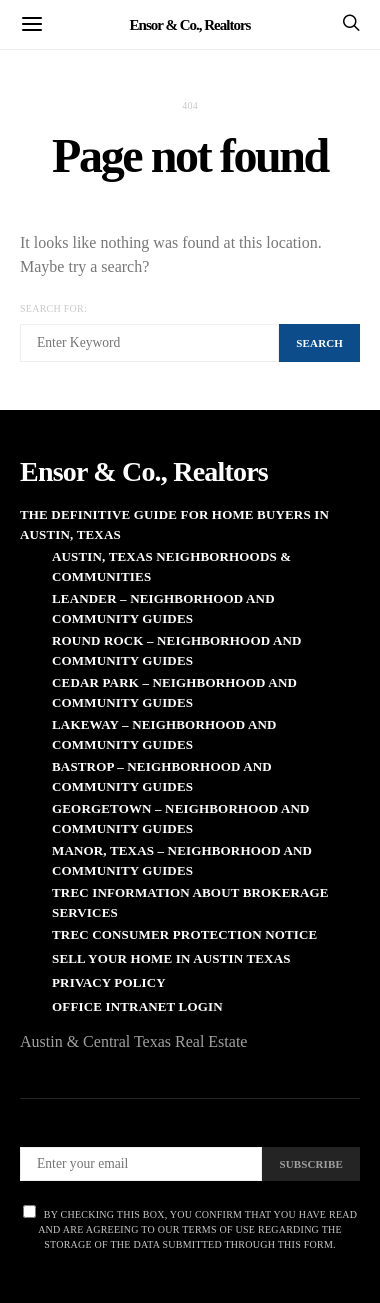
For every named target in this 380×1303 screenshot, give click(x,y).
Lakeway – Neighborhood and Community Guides (164, 734)
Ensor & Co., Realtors (190, 24)
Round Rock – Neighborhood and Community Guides (177, 650)
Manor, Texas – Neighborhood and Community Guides (182, 860)
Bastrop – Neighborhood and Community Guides (162, 776)
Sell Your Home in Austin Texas (171, 958)
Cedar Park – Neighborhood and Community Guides (174, 692)
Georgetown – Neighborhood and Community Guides (181, 818)
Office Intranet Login (137, 1006)
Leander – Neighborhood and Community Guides (163, 608)
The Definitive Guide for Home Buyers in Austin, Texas (174, 524)
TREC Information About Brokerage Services (190, 902)
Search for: (53, 308)
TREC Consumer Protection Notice (184, 934)
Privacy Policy (109, 982)
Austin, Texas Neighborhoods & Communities (171, 566)
